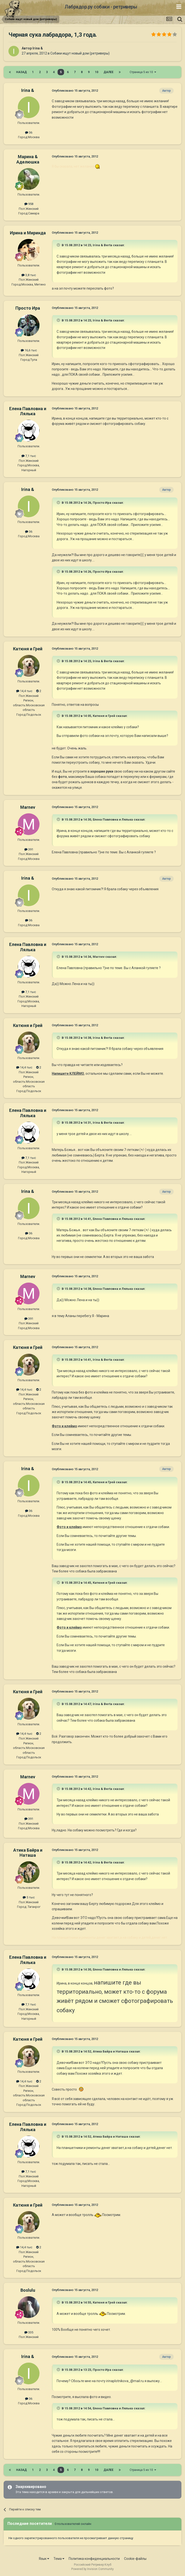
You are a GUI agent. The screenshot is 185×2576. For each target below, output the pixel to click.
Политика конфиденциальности (94, 2559)
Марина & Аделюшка (27, 159)
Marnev (27, 807)
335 (28, 2332)
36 (28, 132)
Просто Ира (27, 308)
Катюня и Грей (27, 648)
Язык (44, 2559)
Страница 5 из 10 (143, 72)
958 (28, 204)
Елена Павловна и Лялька (27, 411)
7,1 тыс (28, 456)
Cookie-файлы (135, 2559)
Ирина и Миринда (28, 232)
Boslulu (27, 2290)
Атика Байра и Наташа (27, 1853)
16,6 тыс (29, 350)
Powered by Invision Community (92, 2569)
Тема (58, 2559)
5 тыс (29, 1897)
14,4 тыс (24, 691)
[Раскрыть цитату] (59, 245)
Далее (108, 72)
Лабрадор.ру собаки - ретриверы (101, 7)
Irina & (38, 48)
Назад (21, 72)
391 (28, 849)
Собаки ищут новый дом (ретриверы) (80, 53)
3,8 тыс (28, 275)
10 (96, 72)
